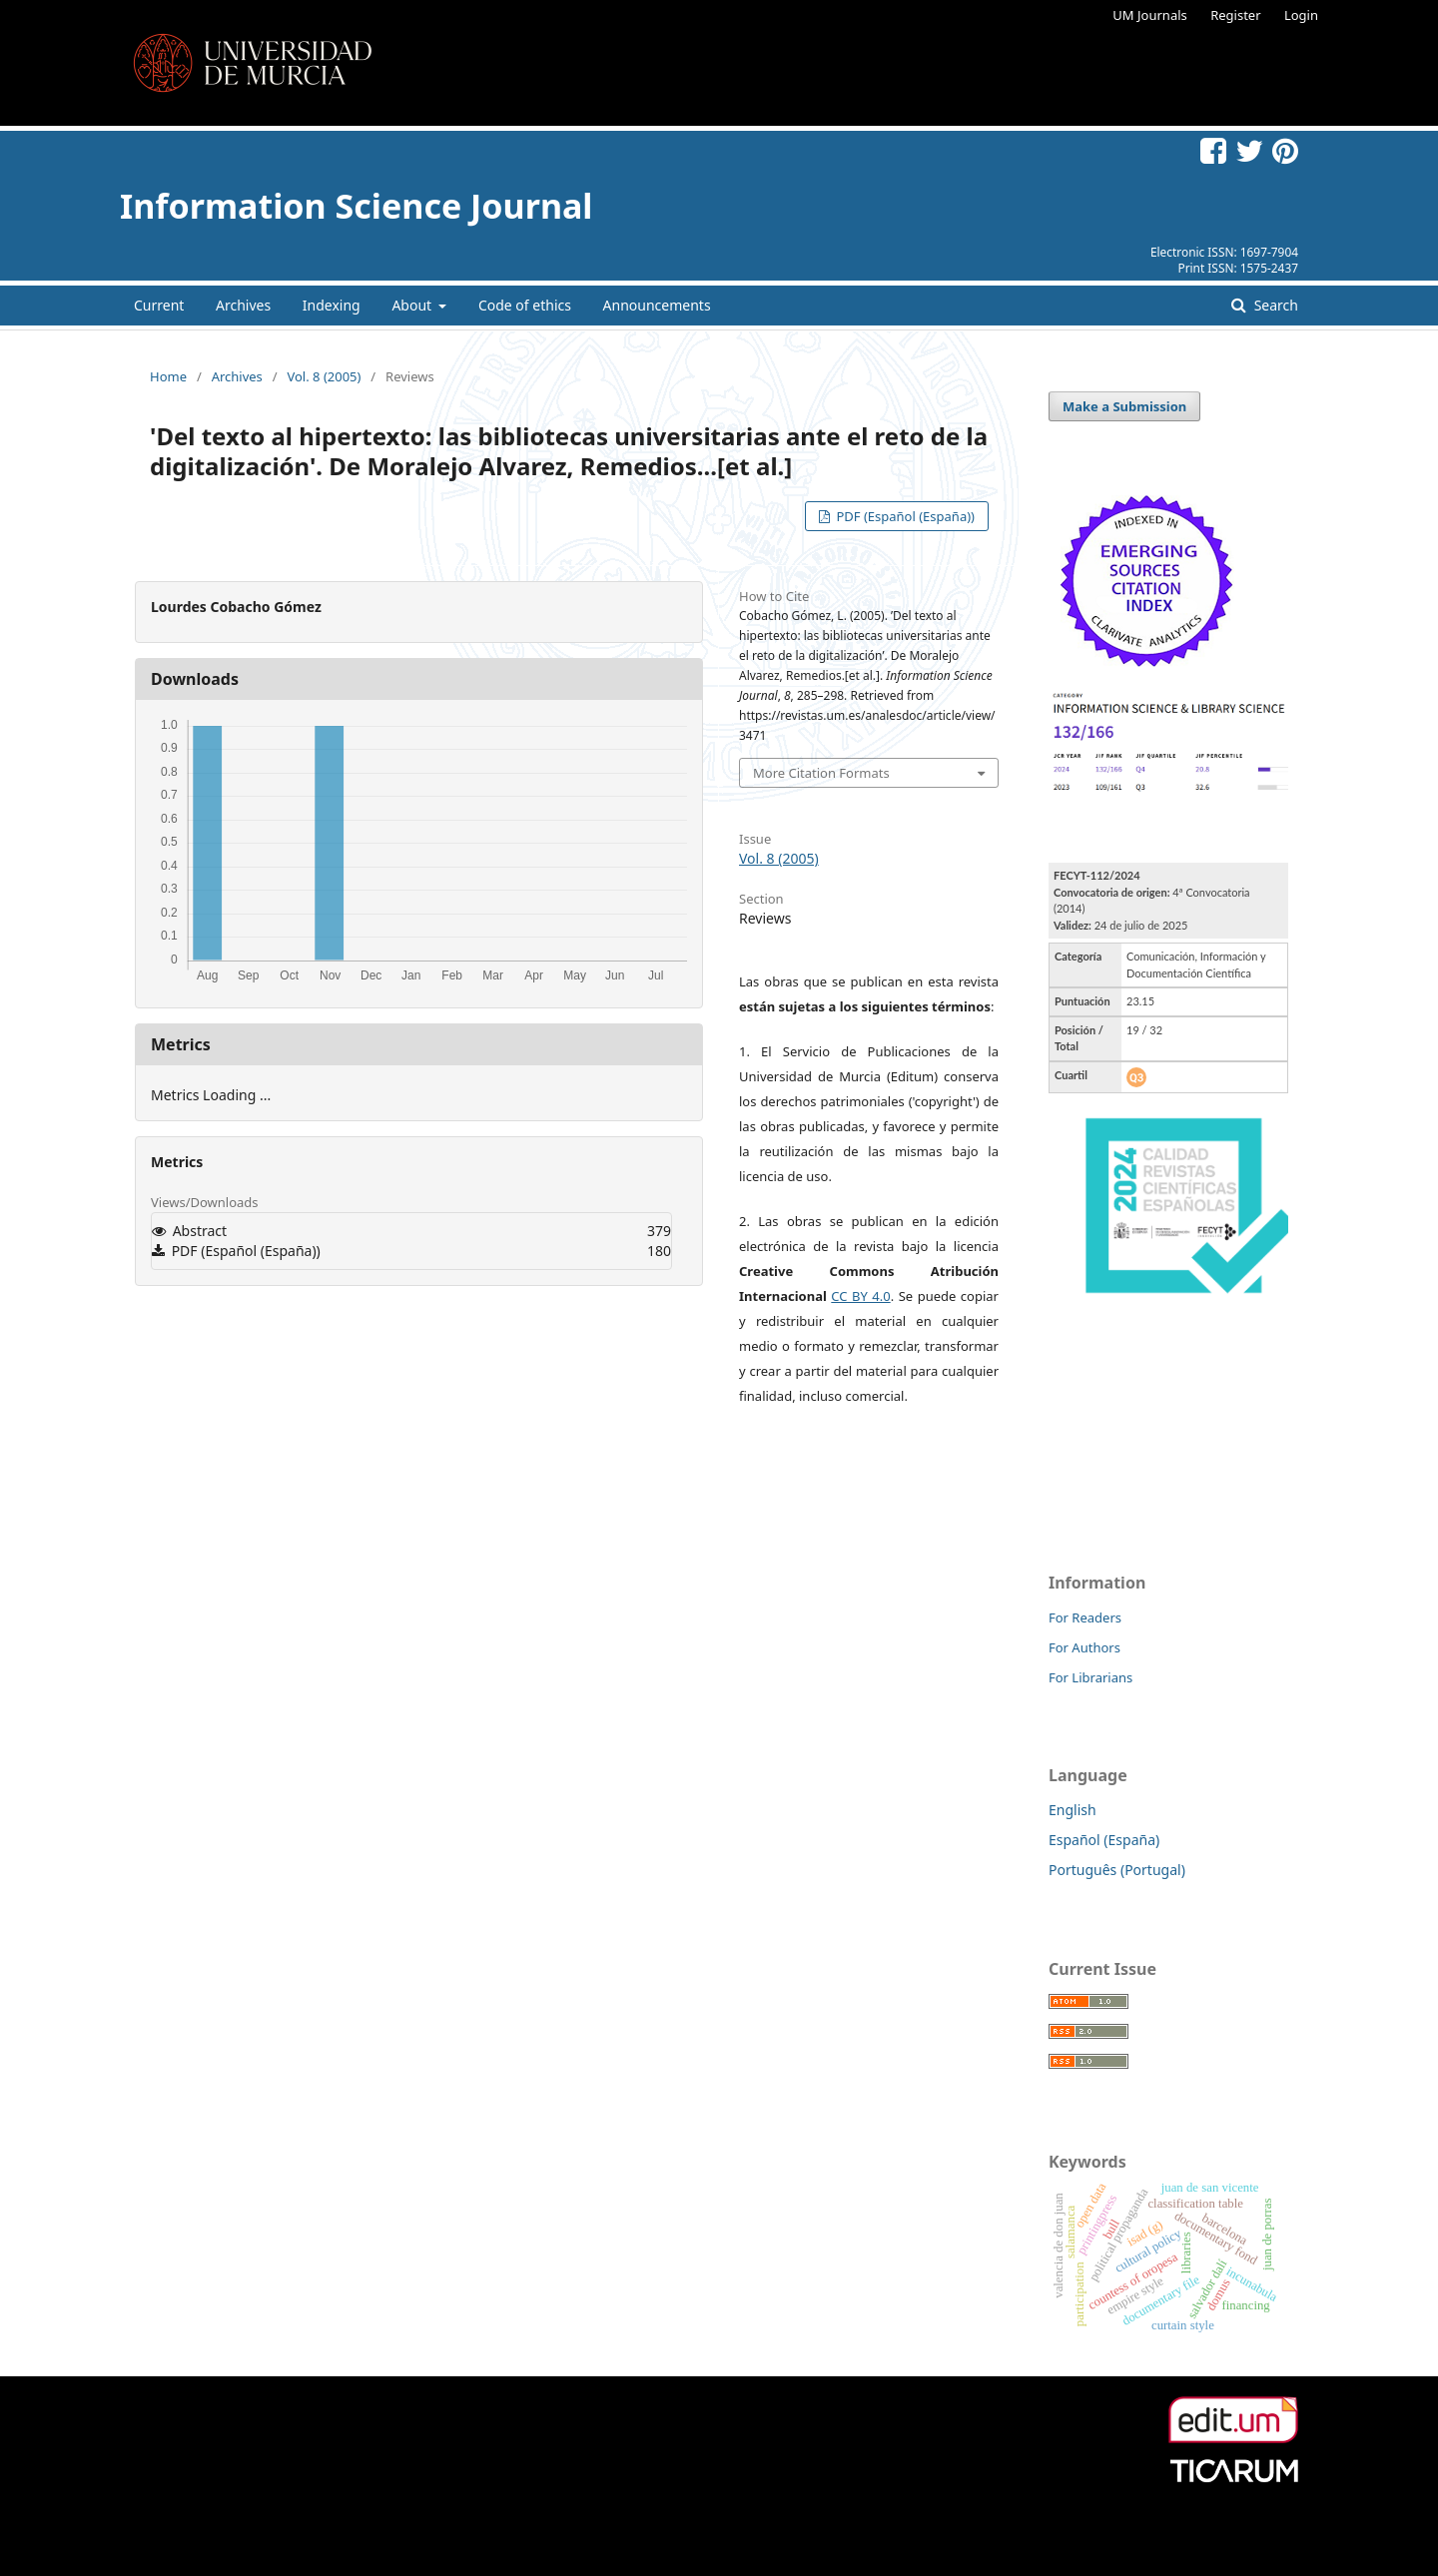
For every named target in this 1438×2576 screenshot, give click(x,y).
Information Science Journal (356, 206)
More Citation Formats (821, 773)
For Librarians (1090, 1677)
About (412, 305)
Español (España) (1104, 1839)
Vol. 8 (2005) (323, 376)
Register (1235, 15)
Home (168, 376)
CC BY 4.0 (860, 1296)
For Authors (1084, 1647)
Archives (243, 305)
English (1072, 1809)
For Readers (1085, 1617)
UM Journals (1149, 15)
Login (1301, 15)
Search (1274, 305)
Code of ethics (524, 305)
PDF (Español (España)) (904, 516)
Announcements (657, 305)
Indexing (331, 305)
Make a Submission (1124, 406)
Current (159, 305)
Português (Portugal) (1117, 1869)
